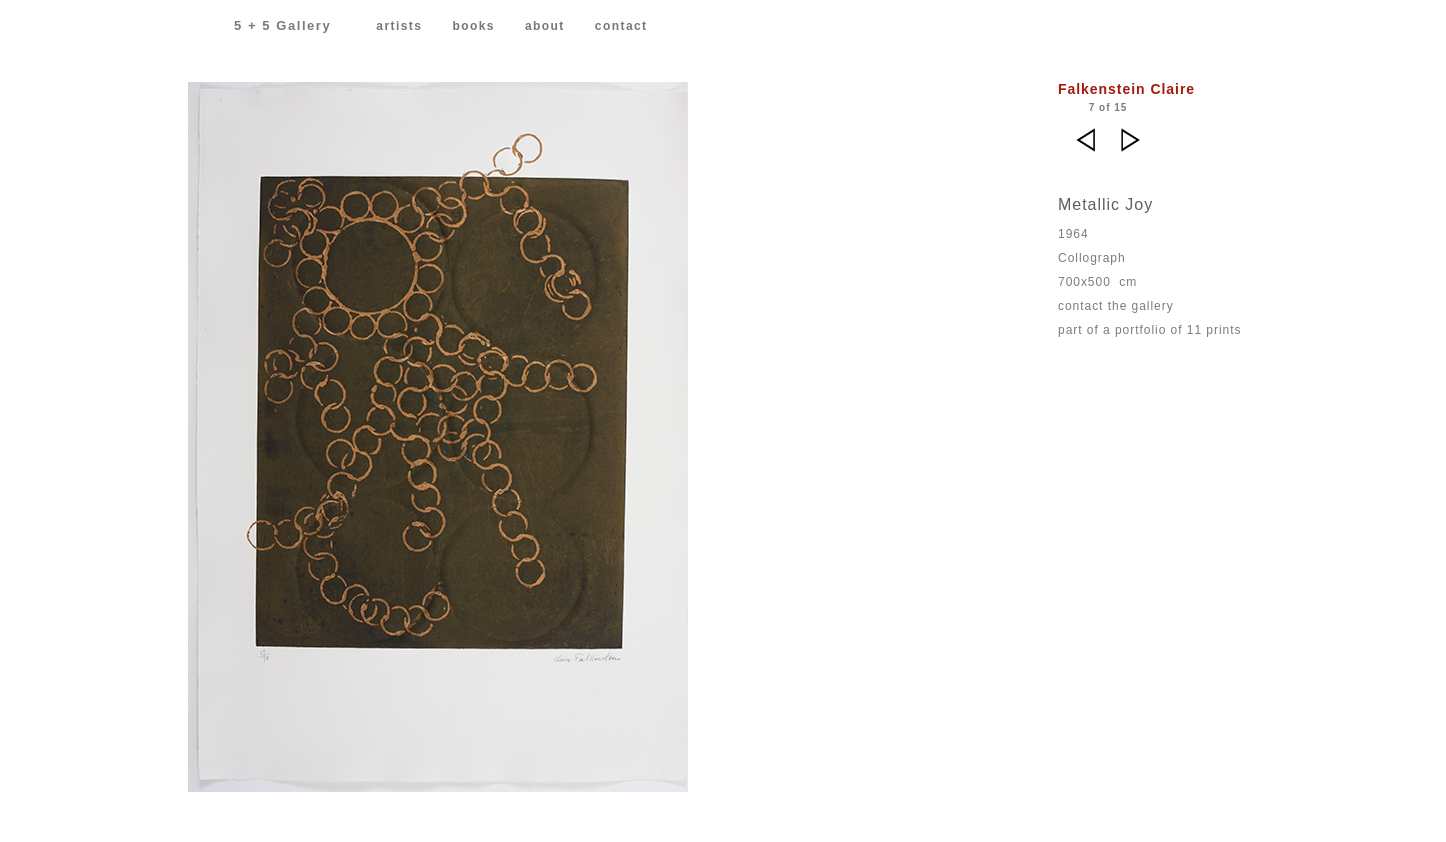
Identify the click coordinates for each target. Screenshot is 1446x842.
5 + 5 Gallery (282, 25)
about (545, 26)
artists (399, 26)
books (473, 26)
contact (621, 26)
